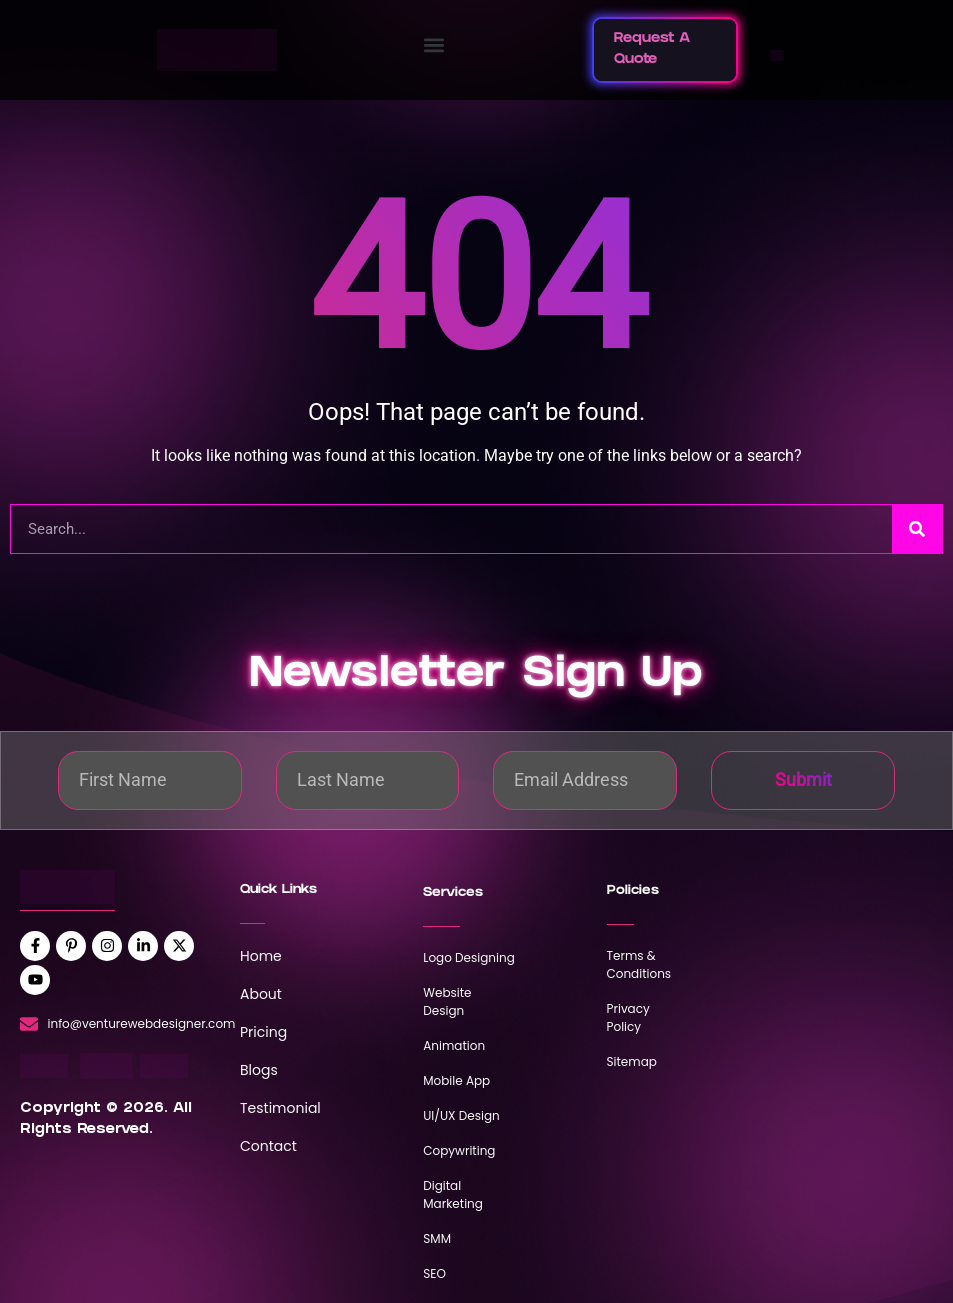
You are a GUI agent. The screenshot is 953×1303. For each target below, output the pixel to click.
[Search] (917, 529)
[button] (434, 45)
